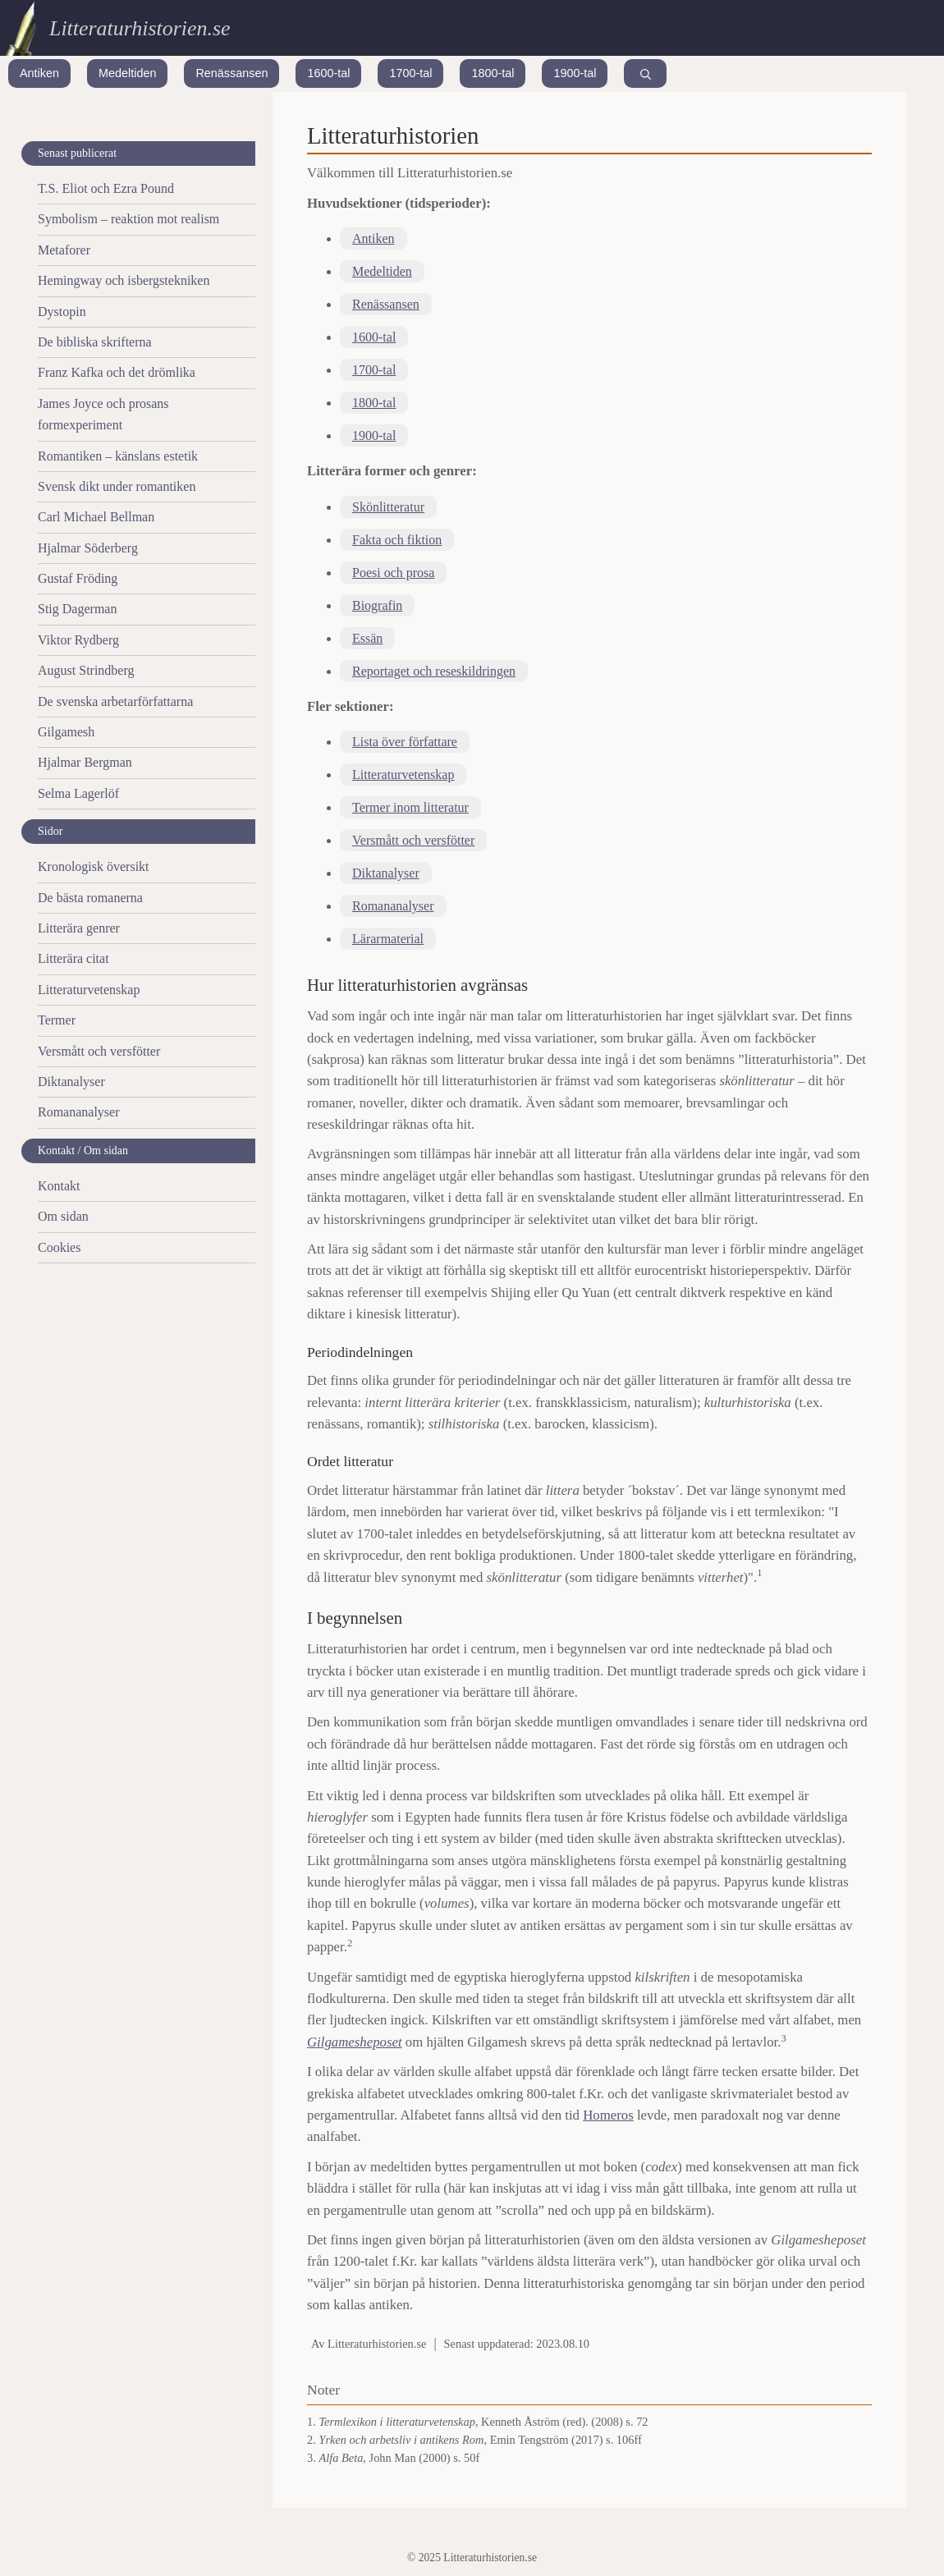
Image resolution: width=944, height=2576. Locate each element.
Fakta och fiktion (397, 540)
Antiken (39, 73)
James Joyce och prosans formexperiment (103, 414)
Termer (57, 1020)
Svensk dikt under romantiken (116, 486)
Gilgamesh (66, 732)
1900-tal (574, 73)
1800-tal (492, 73)
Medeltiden (127, 73)
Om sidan (63, 1216)
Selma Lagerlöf (78, 793)
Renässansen (231, 73)
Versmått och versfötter (413, 840)
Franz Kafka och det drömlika (116, 372)
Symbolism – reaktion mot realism (128, 219)
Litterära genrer (79, 928)
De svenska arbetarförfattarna (115, 701)
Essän (367, 638)
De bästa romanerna (90, 898)
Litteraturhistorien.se (139, 28)
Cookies (59, 1247)
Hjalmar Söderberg (88, 548)
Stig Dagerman (77, 609)
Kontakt (59, 1186)
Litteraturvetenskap (403, 775)
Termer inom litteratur (410, 807)
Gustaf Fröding (77, 578)
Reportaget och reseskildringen (434, 671)
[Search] (645, 73)
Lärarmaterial (388, 939)
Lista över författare (404, 742)
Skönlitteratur (388, 507)
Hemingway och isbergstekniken (123, 280)
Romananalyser (393, 906)
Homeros (608, 2115)
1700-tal (410, 73)
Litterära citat (73, 958)
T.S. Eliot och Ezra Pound (106, 188)
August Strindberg (86, 670)
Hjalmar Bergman (85, 762)
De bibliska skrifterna (95, 342)
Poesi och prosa (393, 573)
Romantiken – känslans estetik (118, 456)
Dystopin (62, 312)
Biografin (377, 605)
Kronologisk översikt (93, 866)
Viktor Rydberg (78, 640)
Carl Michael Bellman (96, 517)
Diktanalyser (385, 873)
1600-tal (328, 73)
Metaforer (64, 250)
